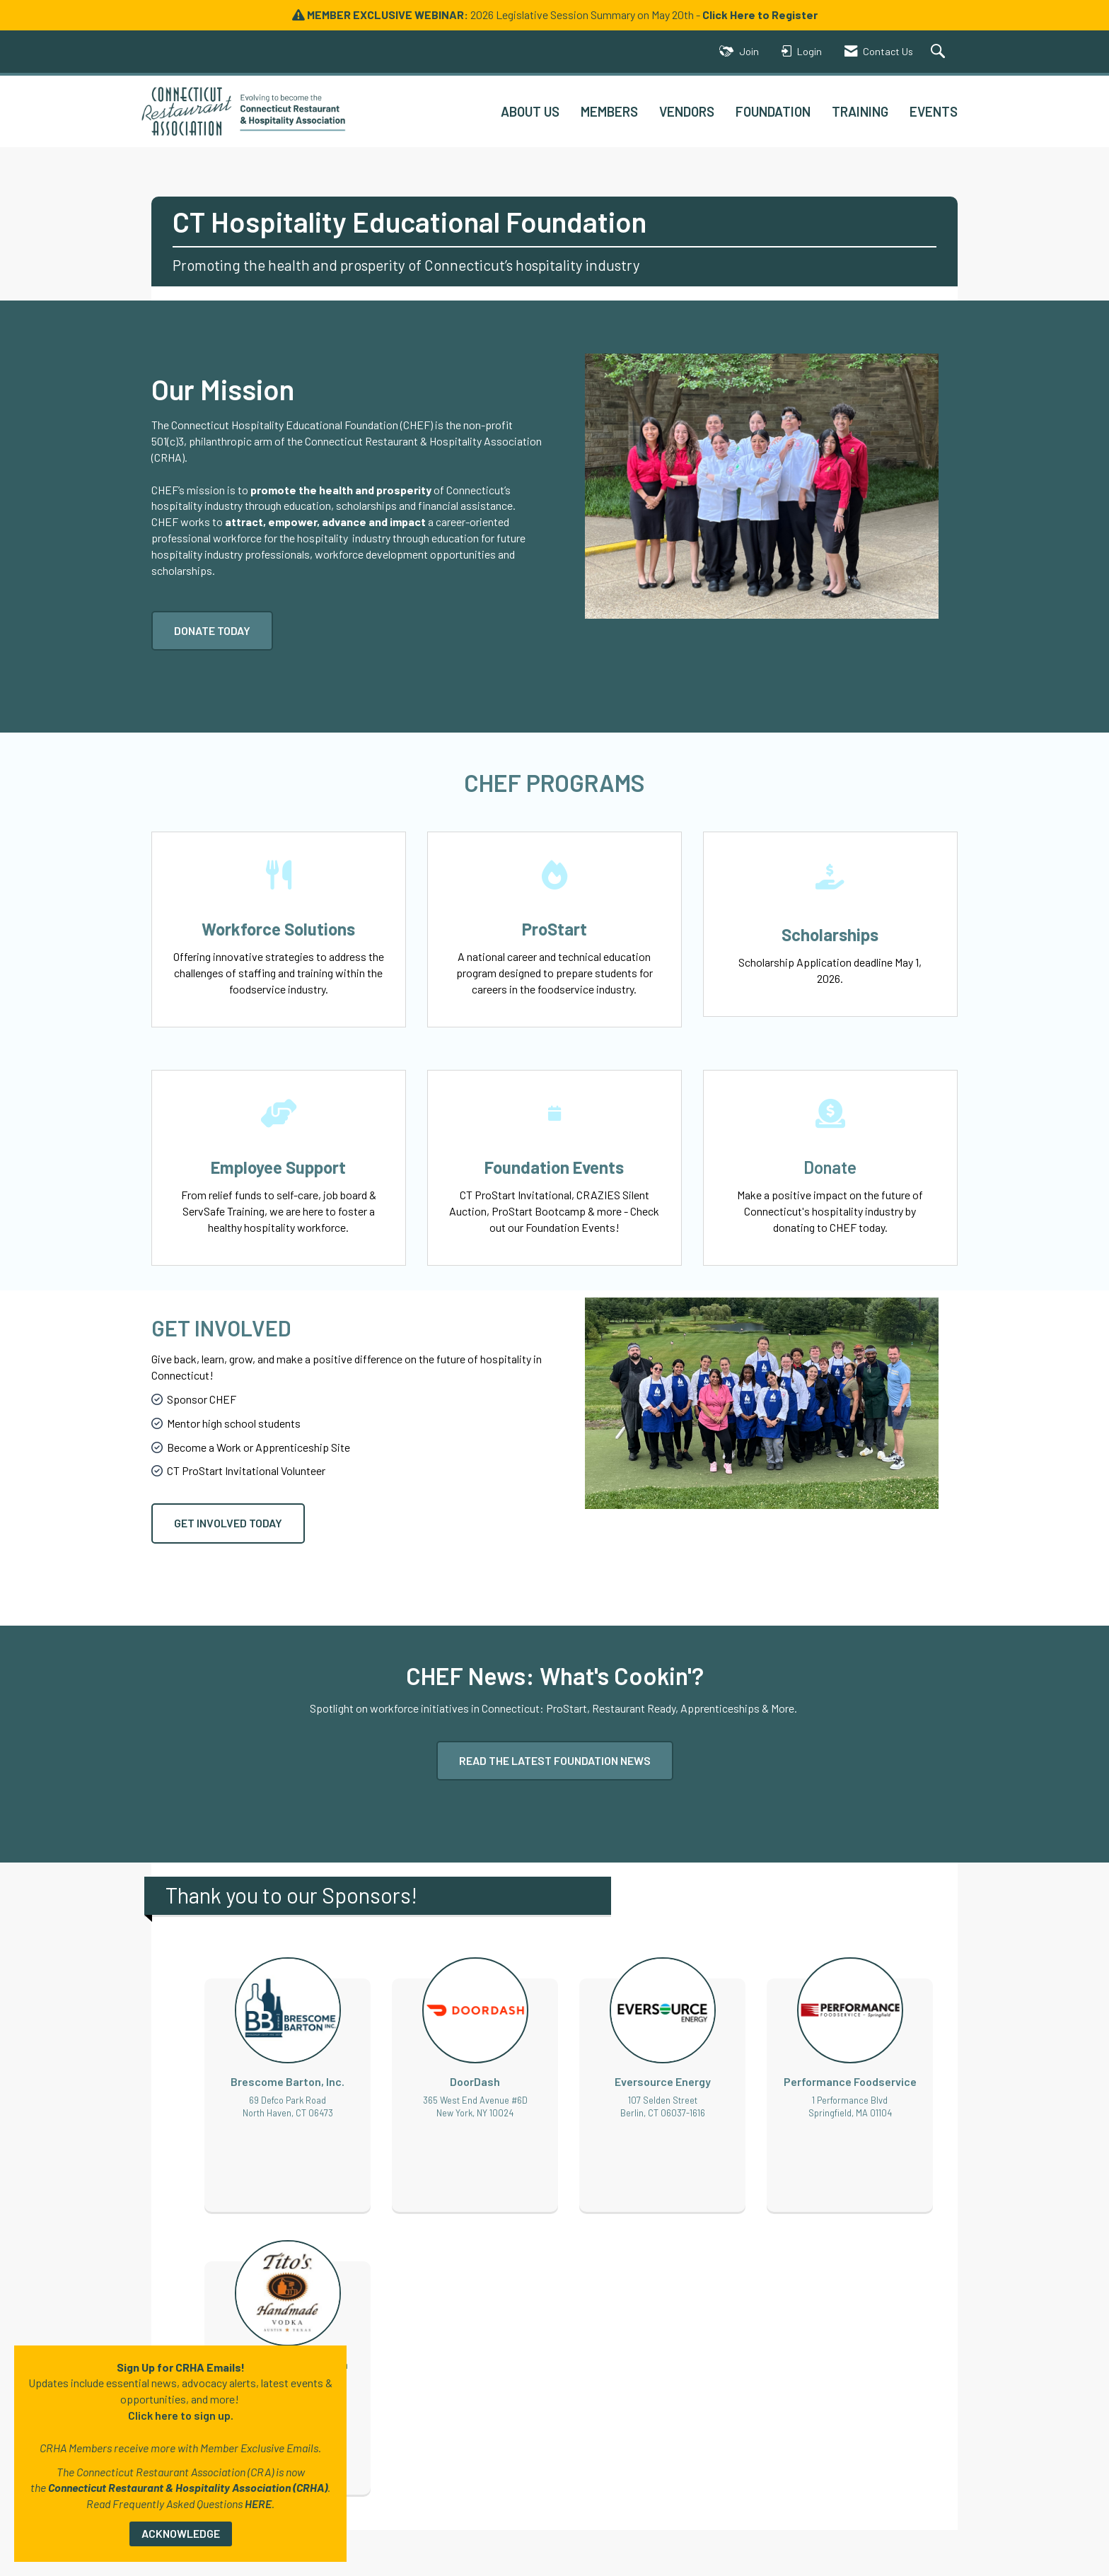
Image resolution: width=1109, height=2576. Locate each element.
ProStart (554, 929)
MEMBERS (609, 111)
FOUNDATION (773, 111)
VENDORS (686, 111)
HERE (258, 2503)
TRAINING (860, 111)
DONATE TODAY (212, 630)
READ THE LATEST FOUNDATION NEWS (555, 1760)
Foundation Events (554, 1167)
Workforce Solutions (278, 929)
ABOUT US (530, 111)
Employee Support (278, 1167)
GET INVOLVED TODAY (228, 1522)
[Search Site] (939, 52)
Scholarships (830, 934)
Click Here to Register (760, 14)
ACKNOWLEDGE (180, 2533)
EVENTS (934, 111)
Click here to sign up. (180, 2415)
